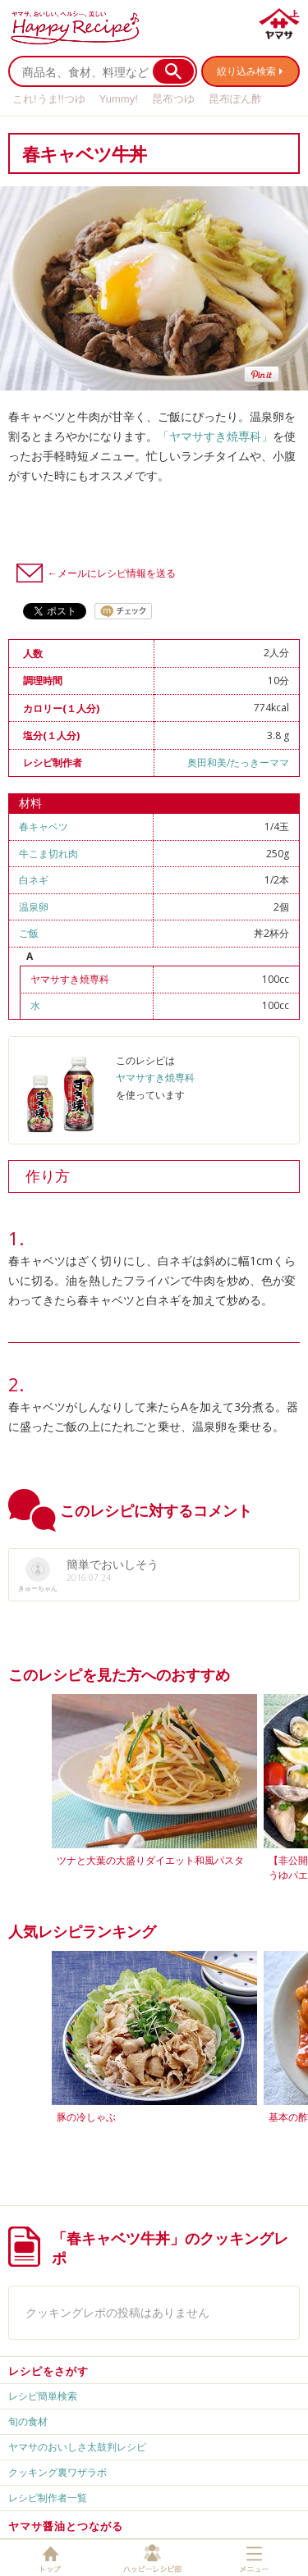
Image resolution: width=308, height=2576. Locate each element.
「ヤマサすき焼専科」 (215, 436)
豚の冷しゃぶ (86, 2117)
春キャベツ (43, 827)
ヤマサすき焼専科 (69, 979)
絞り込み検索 (246, 71)
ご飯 (29, 933)
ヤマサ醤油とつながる (65, 2526)
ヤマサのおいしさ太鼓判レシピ (77, 2447)
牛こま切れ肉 (48, 854)
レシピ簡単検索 (42, 2396)
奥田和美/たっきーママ (238, 763)
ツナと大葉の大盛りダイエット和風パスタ (150, 1860)
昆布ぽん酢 (235, 99)
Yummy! (118, 99)
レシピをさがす (48, 2371)
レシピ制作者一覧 (47, 2498)
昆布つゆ (173, 99)
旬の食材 (28, 2421)
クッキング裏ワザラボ (57, 2472)
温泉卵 (33, 907)
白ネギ (33, 880)
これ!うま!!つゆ (48, 99)
